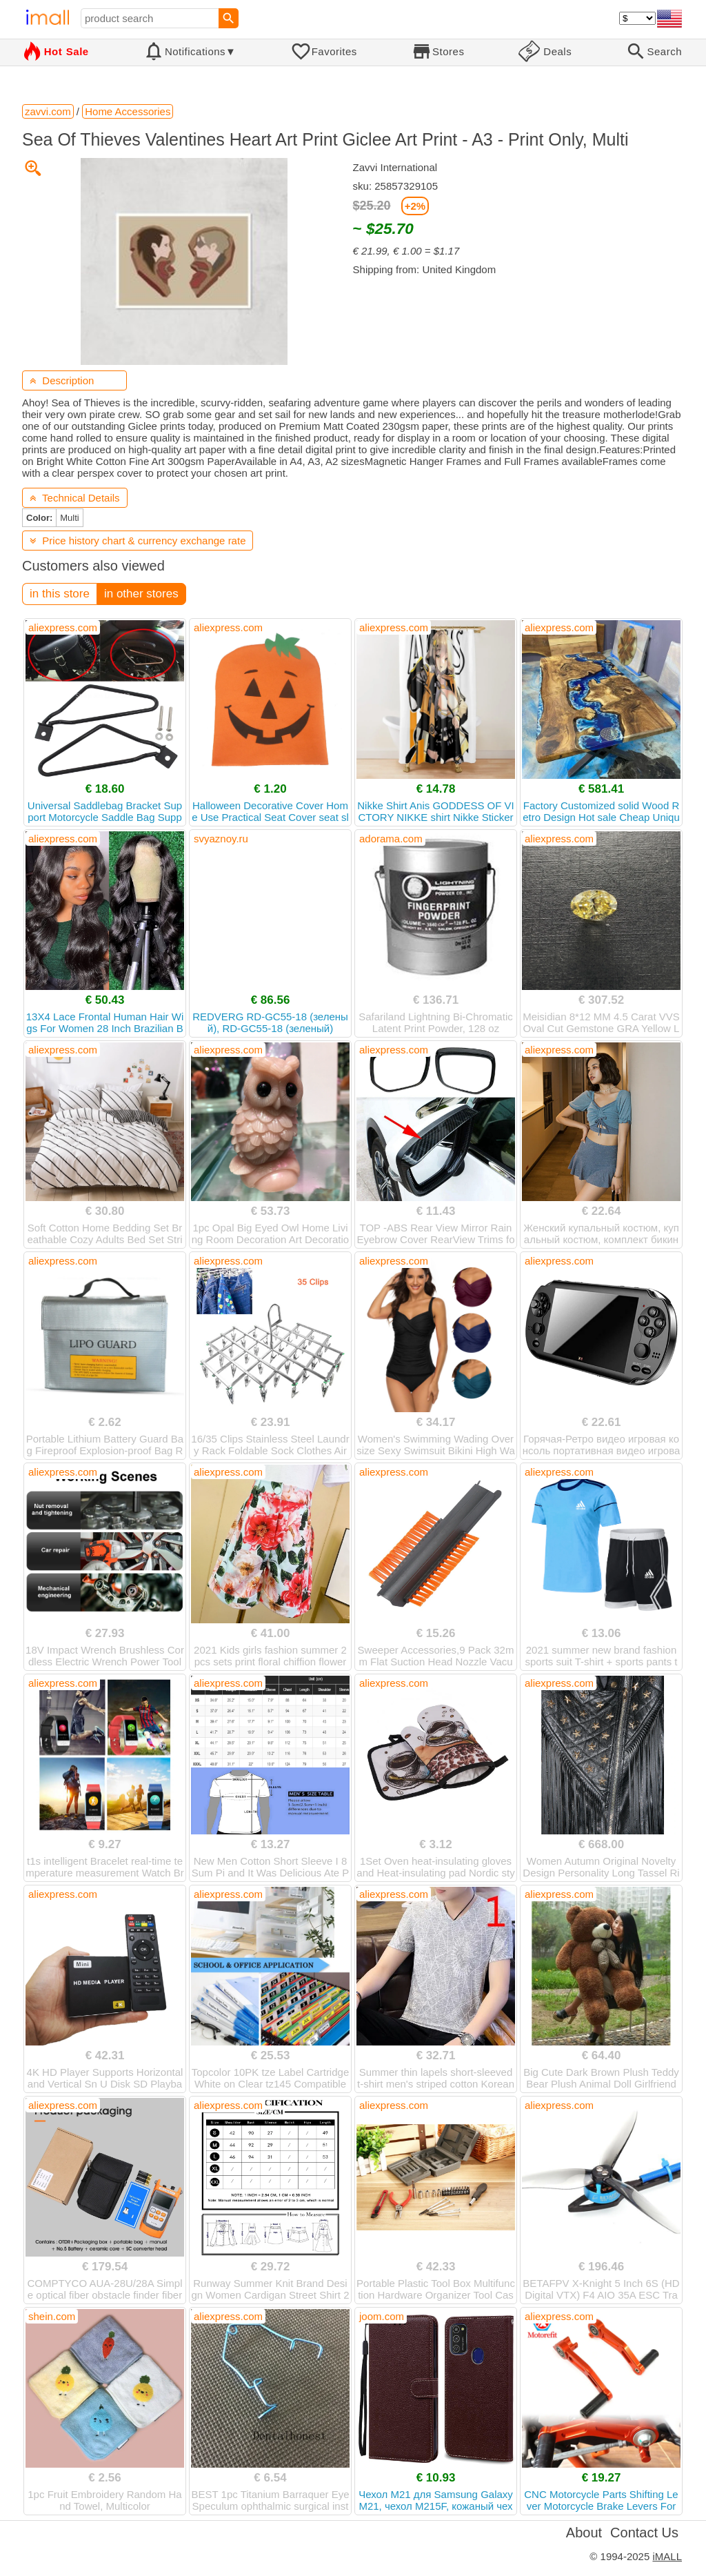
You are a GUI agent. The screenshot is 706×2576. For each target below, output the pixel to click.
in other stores (141, 593)
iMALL (667, 2556)
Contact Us (644, 2532)
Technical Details (75, 498)
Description (62, 380)
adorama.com (391, 838)
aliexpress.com (62, 627)
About (584, 2532)
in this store (60, 593)
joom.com (381, 2316)
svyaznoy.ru (221, 838)
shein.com (51, 2316)
